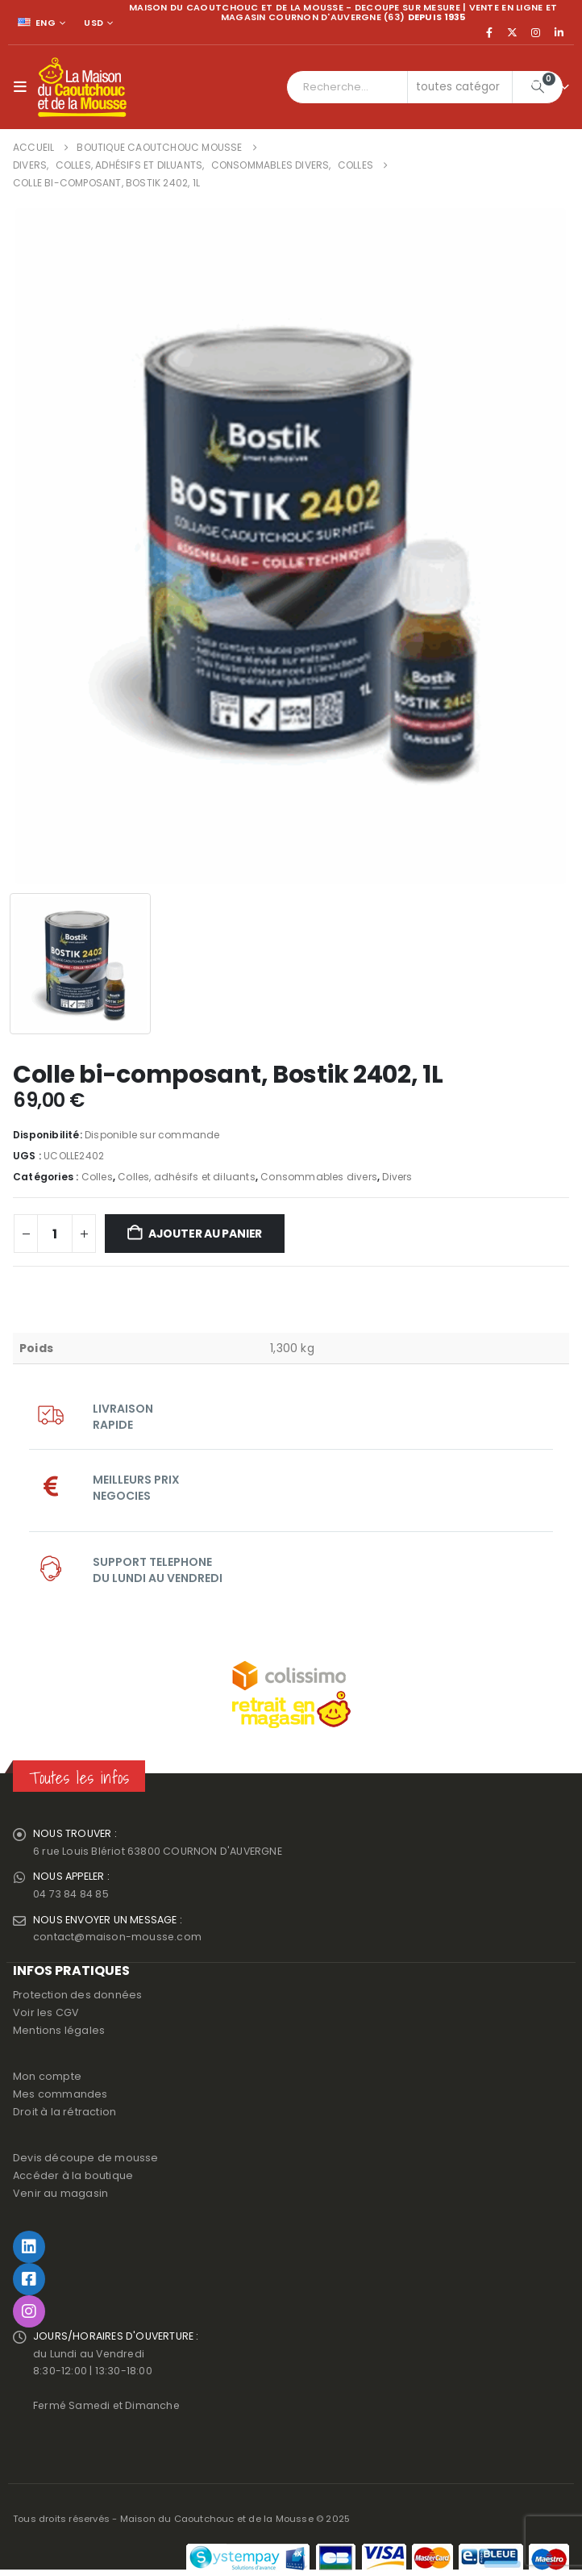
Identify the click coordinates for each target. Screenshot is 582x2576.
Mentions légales (59, 2032)
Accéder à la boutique (73, 2177)
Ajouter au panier (205, 1233)
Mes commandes (60, 2095)
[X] (512, 32)
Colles (97, 1177)
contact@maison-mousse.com (117, 1938)
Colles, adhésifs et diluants (187, 1177)
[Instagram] (536, 32)
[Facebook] (489, 32)
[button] (24, 87)
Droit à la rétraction (64, 2113)
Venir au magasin (60, 2195)
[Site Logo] (82, 87)
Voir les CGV (46, 2014)
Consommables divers (318, 1177)
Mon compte (47, 2078)
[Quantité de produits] (55, 1233)
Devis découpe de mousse (86, 2159)
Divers (397, 1177)
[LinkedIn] (558, 32)
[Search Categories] (460, 87)
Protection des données (77, 1996)
